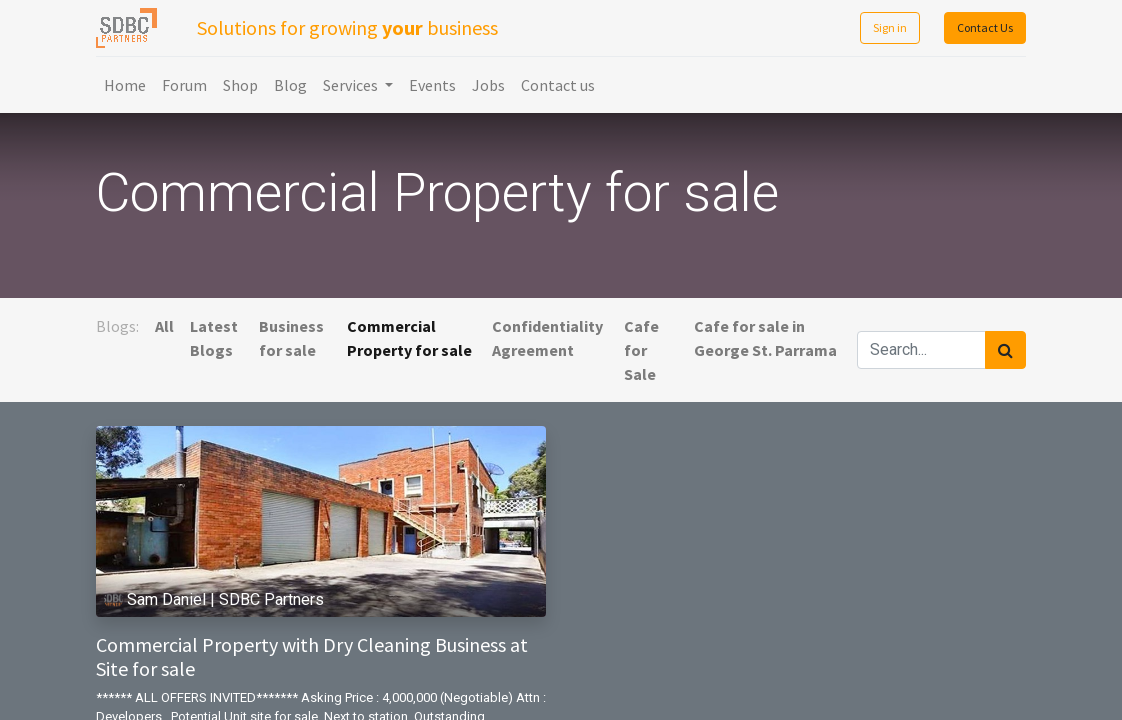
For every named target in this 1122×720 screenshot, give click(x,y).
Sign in (890, 27)
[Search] (1005, 350)
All (164, 326)
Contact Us (985, 27)
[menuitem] (125, 85)
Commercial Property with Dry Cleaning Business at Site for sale (312, 657)
